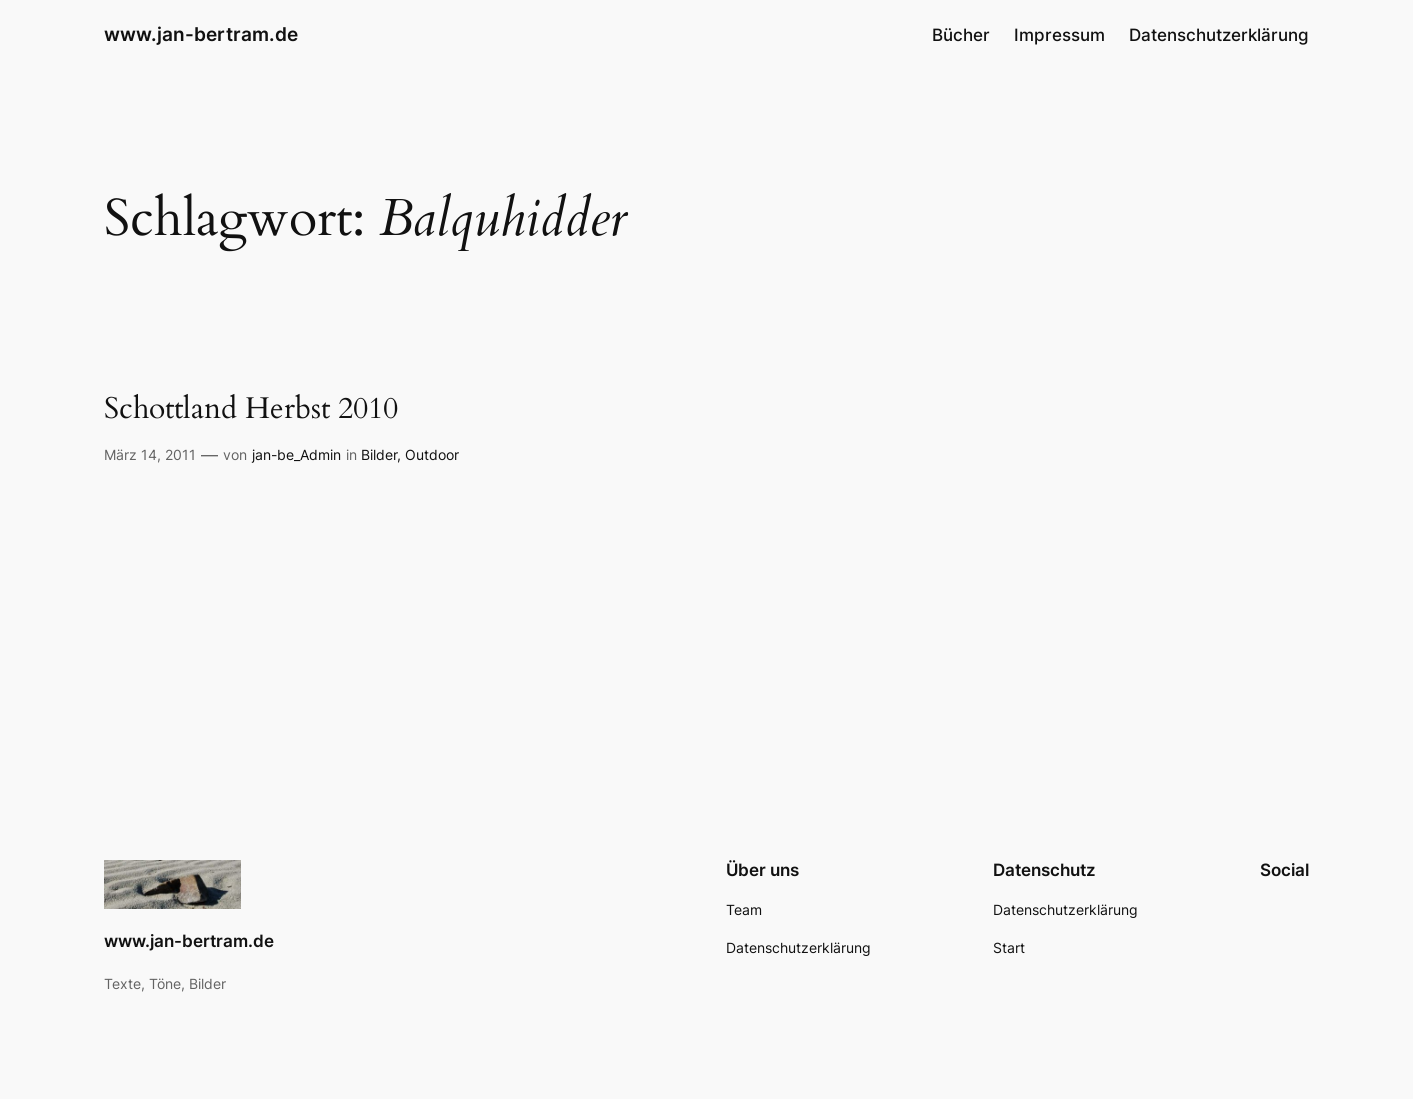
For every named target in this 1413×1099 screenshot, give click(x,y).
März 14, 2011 (150, 454)
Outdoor (432, 454)
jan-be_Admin (296, 454)
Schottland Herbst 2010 (251, 410)
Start (1009, 947)
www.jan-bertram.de (201, 34)
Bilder (379, 454)
